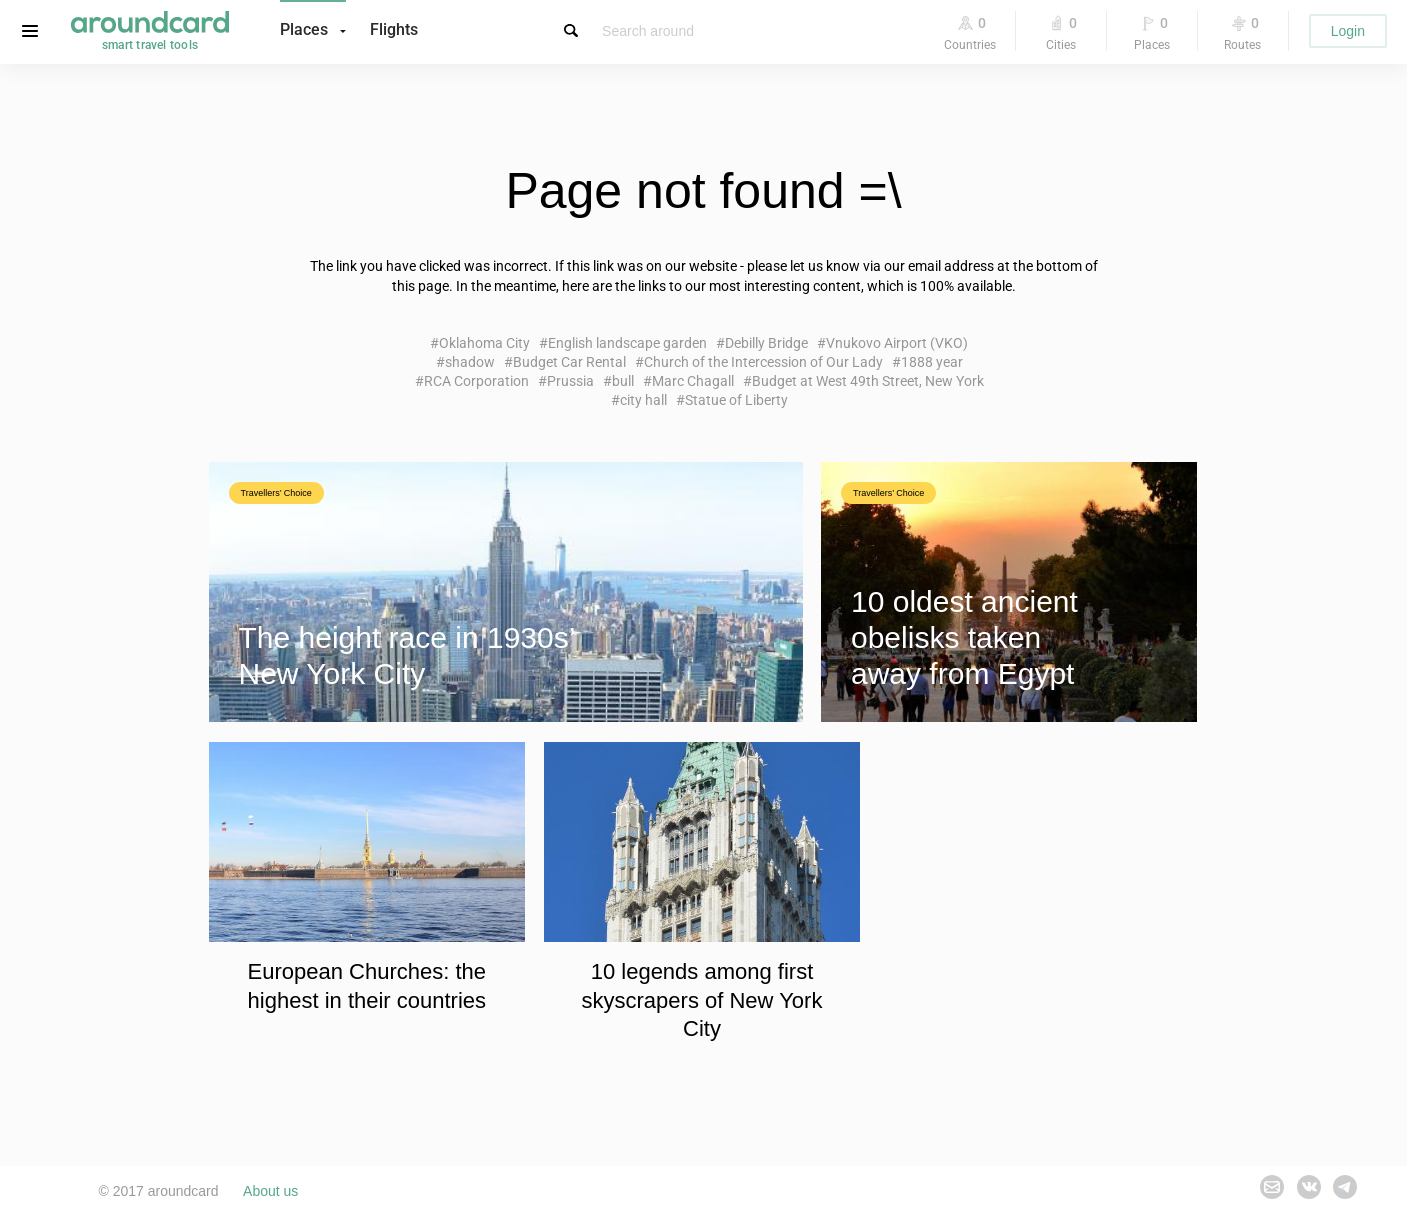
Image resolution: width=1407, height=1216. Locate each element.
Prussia (570, 381)
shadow (470, 362)
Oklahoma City (484, 343)
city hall (643, 400)
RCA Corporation (476, 381)
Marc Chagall (693, 381)
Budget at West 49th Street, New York (868, 381)
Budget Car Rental (569, 362)
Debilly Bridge (766, 343)
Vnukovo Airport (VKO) (897, 343)
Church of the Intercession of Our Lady (763, 362)
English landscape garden (627, 343)
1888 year (932, 362)
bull (623, 381)
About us (270, 1191)
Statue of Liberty (736, 400)
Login (1348, 31)
